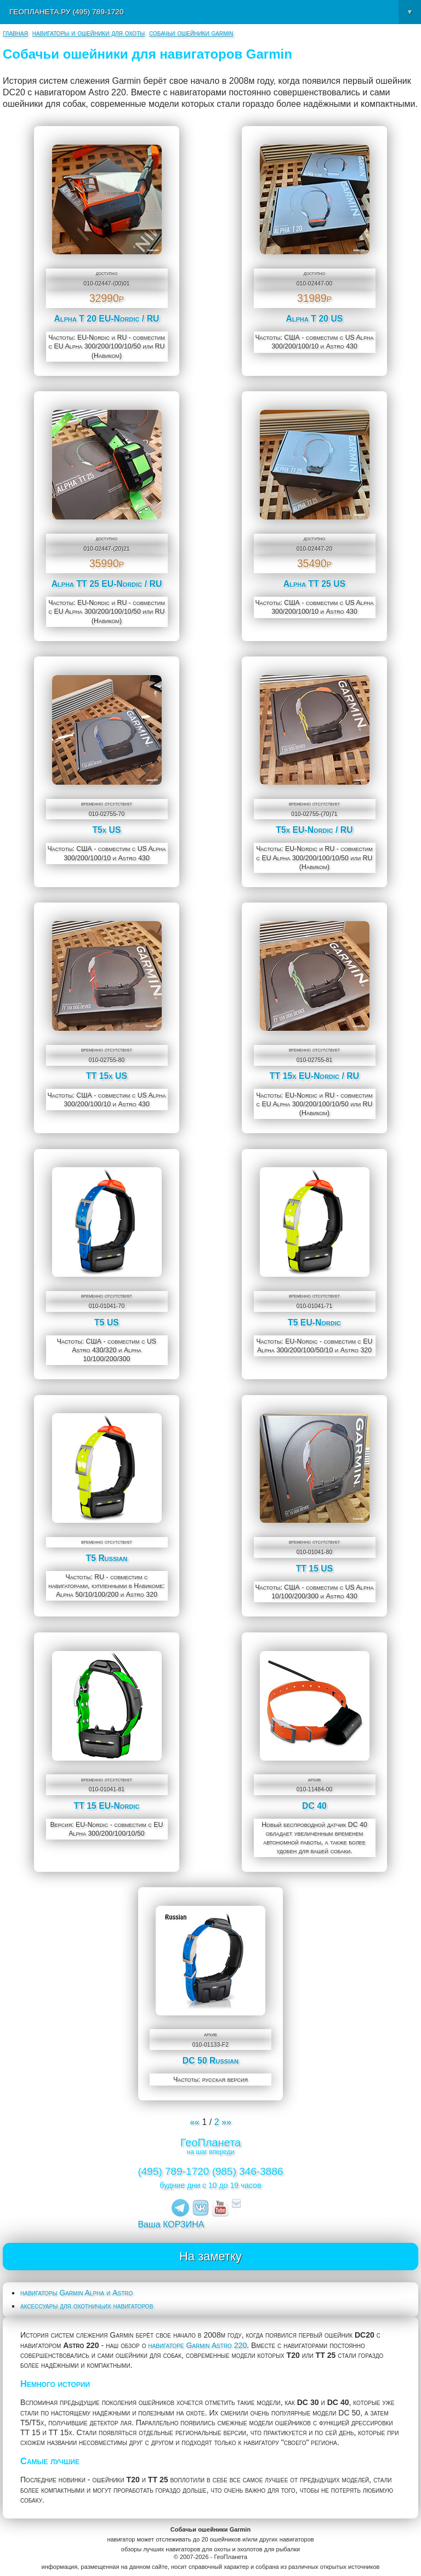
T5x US (106, 830)
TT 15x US (106, 1076)
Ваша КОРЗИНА (171, 2224)
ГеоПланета (210, 2143)
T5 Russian (107, 1558)
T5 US (106, 1322)
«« (195, 2122)
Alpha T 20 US (314, 318)
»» (226, 2122)
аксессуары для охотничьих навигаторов (86, 2305)
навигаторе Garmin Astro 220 (197, 2345)
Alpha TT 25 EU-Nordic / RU (107, 584)
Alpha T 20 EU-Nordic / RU (106, 318)
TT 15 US (314, 1568)
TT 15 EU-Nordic (107, 1805)
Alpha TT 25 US (314, 584)
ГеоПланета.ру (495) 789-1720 (215, 12)
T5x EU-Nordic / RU (314, 830)
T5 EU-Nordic (314, 1322)
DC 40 (314, 1805)
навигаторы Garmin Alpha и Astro (76, 2292)
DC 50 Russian (210, 2060)
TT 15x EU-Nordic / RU (314, 1076)
